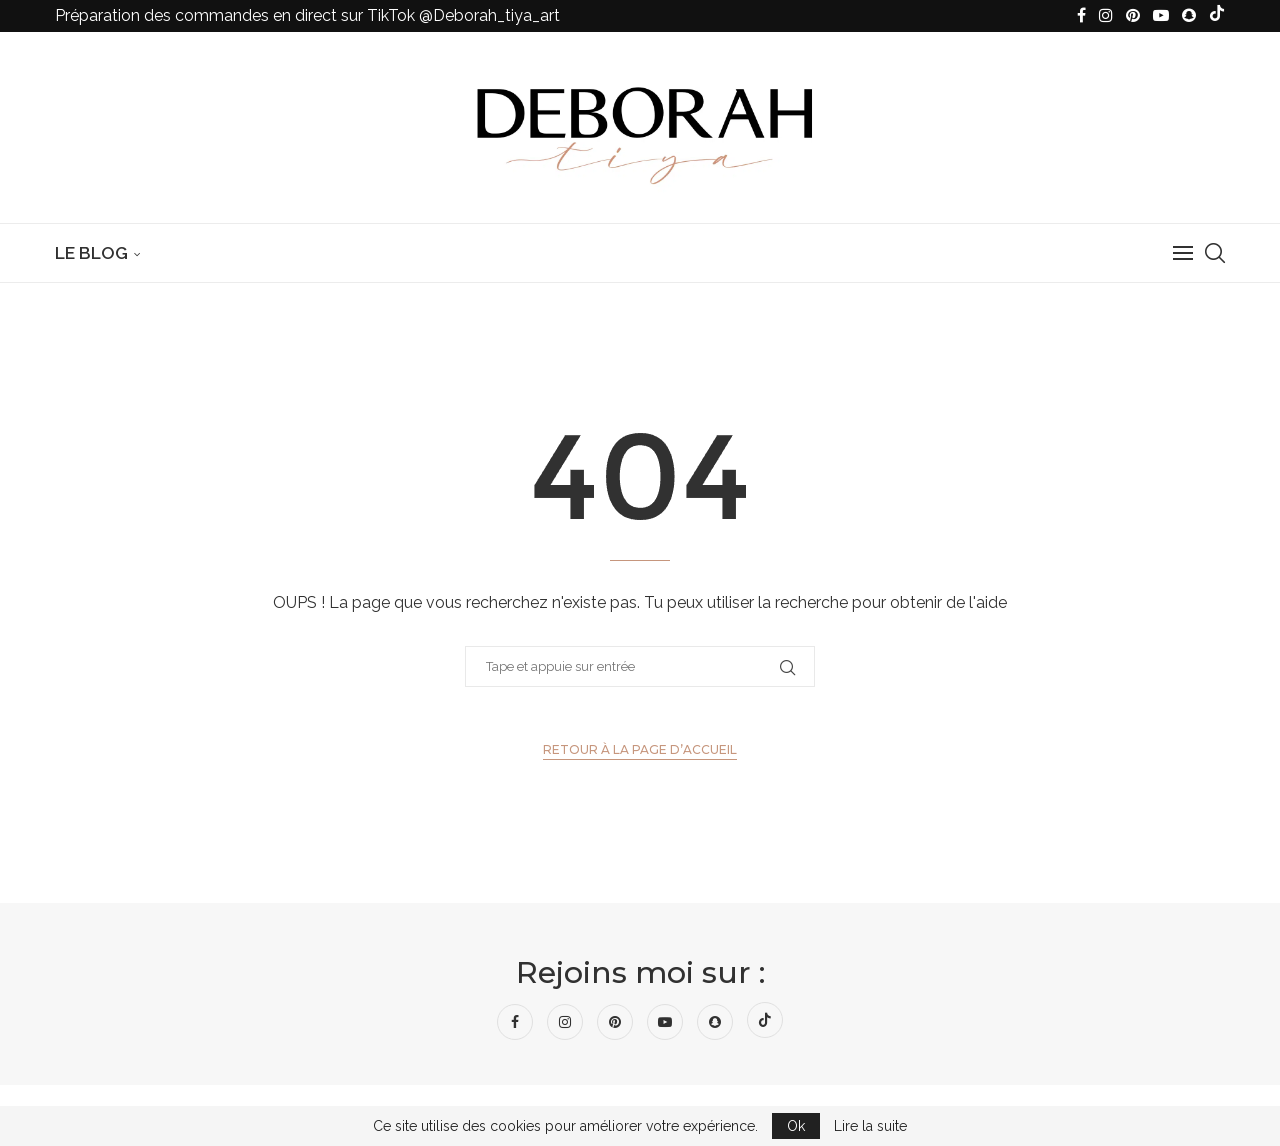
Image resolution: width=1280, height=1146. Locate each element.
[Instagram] (1106, 16)
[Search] (1215, 253)
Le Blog (91, 253)
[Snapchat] (1189, 16)
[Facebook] (1081, 16)
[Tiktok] (1217, 16)
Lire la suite (870, 1126)
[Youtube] (1161, 16)
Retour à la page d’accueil (640, 749)
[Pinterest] (1133, 16)
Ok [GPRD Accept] (796, 1126)
